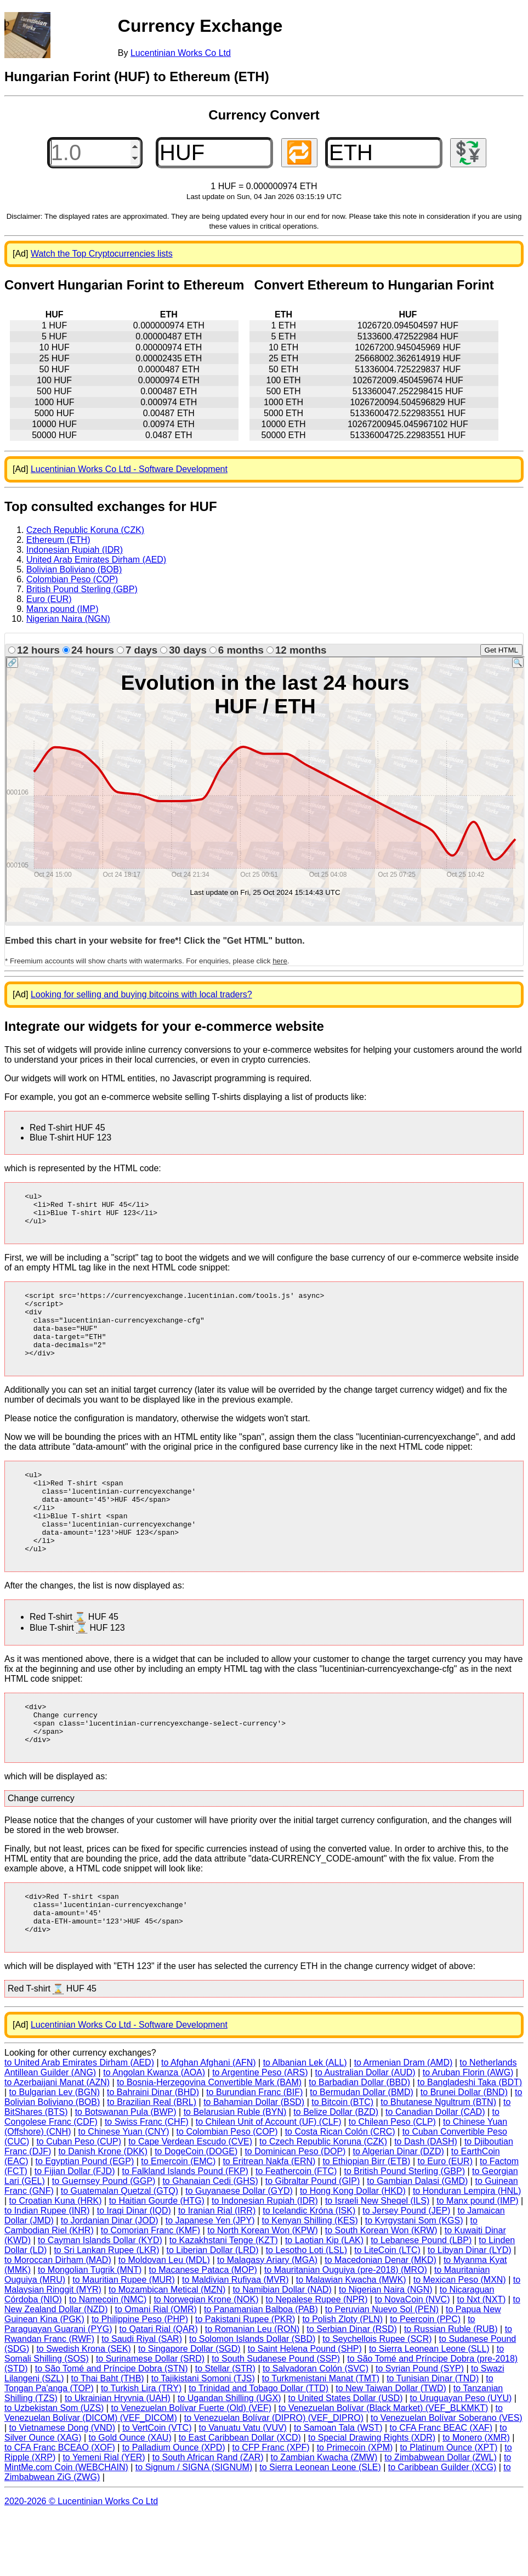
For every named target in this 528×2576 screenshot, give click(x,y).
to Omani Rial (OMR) (156, 2370)
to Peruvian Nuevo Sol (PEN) (382, 2370)
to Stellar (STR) (225, 2429)
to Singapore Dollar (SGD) (189, 2409)
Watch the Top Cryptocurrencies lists (102, 253)
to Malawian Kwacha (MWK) (351, 2340)
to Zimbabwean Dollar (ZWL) (440, 2518)
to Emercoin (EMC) (178, 2222)
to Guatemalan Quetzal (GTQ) (119, 2251)
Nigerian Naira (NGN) (68, 618)
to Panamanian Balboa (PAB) (261, 2370)
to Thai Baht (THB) (107, 2439)
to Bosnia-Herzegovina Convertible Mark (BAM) (209, 2143)
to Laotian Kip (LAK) (324, 2301)
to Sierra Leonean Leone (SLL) (429, 2409)
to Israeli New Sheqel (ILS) (377, 2261)
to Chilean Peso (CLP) (392, 2182)
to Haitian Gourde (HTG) (157, 2261)
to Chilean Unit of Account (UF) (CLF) (269, 2182)
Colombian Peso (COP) (72, 579)
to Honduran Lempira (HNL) (467, 2251)
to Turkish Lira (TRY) (141, 2449)
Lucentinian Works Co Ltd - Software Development (129, 469)
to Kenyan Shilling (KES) (310, 2281)
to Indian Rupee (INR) (47, 2271)
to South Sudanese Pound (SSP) (276, 2419)
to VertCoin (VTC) (156, 2488)
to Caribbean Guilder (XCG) (442, 2528)
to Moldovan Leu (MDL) (164, 2320)
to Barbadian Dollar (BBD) (359, 2143)
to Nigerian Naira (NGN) (386, 2350)
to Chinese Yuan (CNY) (123, 2192)
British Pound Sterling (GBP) (82, 589)
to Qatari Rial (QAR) (159, 2390)
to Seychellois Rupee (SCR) (377, 2399)
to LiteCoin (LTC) (387, 2311)
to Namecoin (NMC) (107, 2360)
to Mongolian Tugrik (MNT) (89, 2330)
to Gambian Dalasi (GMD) (417, 2241)
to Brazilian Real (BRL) (151, 2163)
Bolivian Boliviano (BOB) (74, 569)
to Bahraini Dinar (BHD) (153, 2153)
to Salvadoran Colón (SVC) (315, 2429)
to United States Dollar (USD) (345, 2459)
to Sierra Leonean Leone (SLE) (320, 2528)
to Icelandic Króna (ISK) (309, 2271)
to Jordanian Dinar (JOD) (109, 2281)
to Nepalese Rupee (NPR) (317, 2360)
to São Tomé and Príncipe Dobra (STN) (111, 2429)
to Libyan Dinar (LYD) (470, 2311)
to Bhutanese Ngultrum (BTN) (438, 2163)
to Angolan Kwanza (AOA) (154, 2133)
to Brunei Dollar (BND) (464, 2153)
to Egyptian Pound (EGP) (85, 2222)
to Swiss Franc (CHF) (147, 2182)
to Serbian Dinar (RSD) (351, 2390)
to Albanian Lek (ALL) (305, 2123)
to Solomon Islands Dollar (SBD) (252, 2399)
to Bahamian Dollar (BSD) (253, 2163)
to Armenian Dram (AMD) (403, 2123)
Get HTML (501, 650)
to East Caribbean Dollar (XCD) (240, 2498)
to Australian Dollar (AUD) (365, 2133)
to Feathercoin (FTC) (296, 2232)
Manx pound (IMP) (62, 609)
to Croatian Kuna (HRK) (55, 2261)
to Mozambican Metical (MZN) (167, 2350)
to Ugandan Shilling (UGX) (229, 2459)
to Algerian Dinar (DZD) (398, 2212)
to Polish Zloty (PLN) (342, 2380)
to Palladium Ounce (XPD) (173, 2508)
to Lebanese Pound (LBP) (421, 2301)
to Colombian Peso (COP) (227, 2192)
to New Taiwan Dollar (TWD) (391, 2449)
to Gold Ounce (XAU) (130, 2498)
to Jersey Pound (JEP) (406, 2271)
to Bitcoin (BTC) (342, 2163)
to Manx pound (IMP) (477, 2261)
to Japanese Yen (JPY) (210, 2281)
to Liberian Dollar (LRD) (213, 2311)
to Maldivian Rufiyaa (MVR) (235, 2340)
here (279, 961)
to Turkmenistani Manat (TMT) (320, 2439)
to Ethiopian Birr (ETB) (366, 2222)
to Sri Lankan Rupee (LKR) (106, 2311)
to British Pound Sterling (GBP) (404, 2232)
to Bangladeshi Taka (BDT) (469, 2143)
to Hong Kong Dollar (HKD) (353, 2251)
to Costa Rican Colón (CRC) (340, 2192)
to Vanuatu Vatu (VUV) (243, 2488)
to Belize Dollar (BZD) (335, 2172)
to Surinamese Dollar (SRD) (150, 2419)
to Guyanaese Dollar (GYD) (239, 2251)
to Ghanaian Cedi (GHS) (210, 2241)
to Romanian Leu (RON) (252, 2390)
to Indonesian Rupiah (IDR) (265, 2261)
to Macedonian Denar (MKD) (380, 2320)
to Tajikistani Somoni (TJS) (203, 2439)
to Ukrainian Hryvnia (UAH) (118, 2459)
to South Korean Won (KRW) (381, 2291)
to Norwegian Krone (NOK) (206, 2360)
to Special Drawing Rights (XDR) (371, 2498)
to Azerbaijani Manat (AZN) (57, 2143)
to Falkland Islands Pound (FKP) (185, 2232)
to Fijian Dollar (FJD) (75, 2232)
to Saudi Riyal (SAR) (141, 2399)
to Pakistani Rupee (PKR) (245, 2380)
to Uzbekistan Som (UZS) (54, 2468)
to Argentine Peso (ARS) (260, 2133)
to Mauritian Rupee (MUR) (123, 2340)
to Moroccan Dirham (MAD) (57, 2320)
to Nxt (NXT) (481, 2360)
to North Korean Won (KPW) (262, 2291)
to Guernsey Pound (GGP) (104, 2241)
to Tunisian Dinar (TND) (433, 2439)
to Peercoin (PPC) (425, 2380)
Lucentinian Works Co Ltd (180, 53)
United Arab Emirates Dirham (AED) (96, 559)
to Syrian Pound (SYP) (420, 2429)
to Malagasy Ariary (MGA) (267, 2320)
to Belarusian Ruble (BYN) (235, 2172)
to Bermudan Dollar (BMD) (361, 2153)
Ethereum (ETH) (58, 539)
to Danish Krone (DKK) (102, 2212)
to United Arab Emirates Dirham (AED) (79, 2123)
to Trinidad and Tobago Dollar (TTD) (258, 2449)
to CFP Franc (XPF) (271, 2508)
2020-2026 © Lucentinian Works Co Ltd (81, 2562)
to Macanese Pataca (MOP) (203, 2330)
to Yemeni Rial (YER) (104, 2518)
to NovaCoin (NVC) (412, 2360)
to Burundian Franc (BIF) (254, 2153)
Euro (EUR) (49, 599)
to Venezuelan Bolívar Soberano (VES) (447, 2478)
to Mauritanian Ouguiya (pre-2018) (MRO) (345, 2330)
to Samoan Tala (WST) (338, 2488)
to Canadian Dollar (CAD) (435, 2172)
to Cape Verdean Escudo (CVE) (190, 2202)
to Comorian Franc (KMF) (150, 2291)
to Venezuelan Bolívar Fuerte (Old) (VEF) (191, 2468)
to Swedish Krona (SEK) (83, 2409)
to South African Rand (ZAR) (208, 2518)
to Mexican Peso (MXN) (459, 2340)
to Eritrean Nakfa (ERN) (269, 2222)
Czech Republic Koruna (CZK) (85, 530)
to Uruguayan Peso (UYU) (461, 2459)
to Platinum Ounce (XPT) (448, 2508)
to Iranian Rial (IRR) (217, 2271)
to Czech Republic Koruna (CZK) (323, 2202)
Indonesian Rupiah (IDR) (74, 549)
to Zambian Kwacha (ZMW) (324, 2518)
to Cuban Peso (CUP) (78, 2202)
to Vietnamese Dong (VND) (62, 2488)
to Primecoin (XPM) (355, 2508)
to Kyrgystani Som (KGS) (414, 2281)
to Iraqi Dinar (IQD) (134, 2271)
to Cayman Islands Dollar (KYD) (100, 2301)
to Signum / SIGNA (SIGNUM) (193, 2528)
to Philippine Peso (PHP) (140, 2380)
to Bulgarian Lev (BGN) (54, 2153)
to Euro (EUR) (445, 2222)
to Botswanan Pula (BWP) (126, 2172)
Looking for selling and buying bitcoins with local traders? (141, 994)
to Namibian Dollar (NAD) (282, 2350)
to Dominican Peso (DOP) (295, 2212)
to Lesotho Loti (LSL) (307, 2311)
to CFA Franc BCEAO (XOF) (59, 2508)
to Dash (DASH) (425, 2202)
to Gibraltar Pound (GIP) (312, 2241)
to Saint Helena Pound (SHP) (305, 2409)
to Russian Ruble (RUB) (451, 2390)
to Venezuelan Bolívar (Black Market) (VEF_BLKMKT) (383, 2468)
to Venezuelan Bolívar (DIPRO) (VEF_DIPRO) (274, 2478)
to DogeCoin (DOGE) (196, 2212)
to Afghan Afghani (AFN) (208, 2123)
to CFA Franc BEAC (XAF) (441, 2488)
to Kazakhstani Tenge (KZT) (223, 2301)
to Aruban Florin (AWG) (468, 2133)
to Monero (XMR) (476, 2498)
